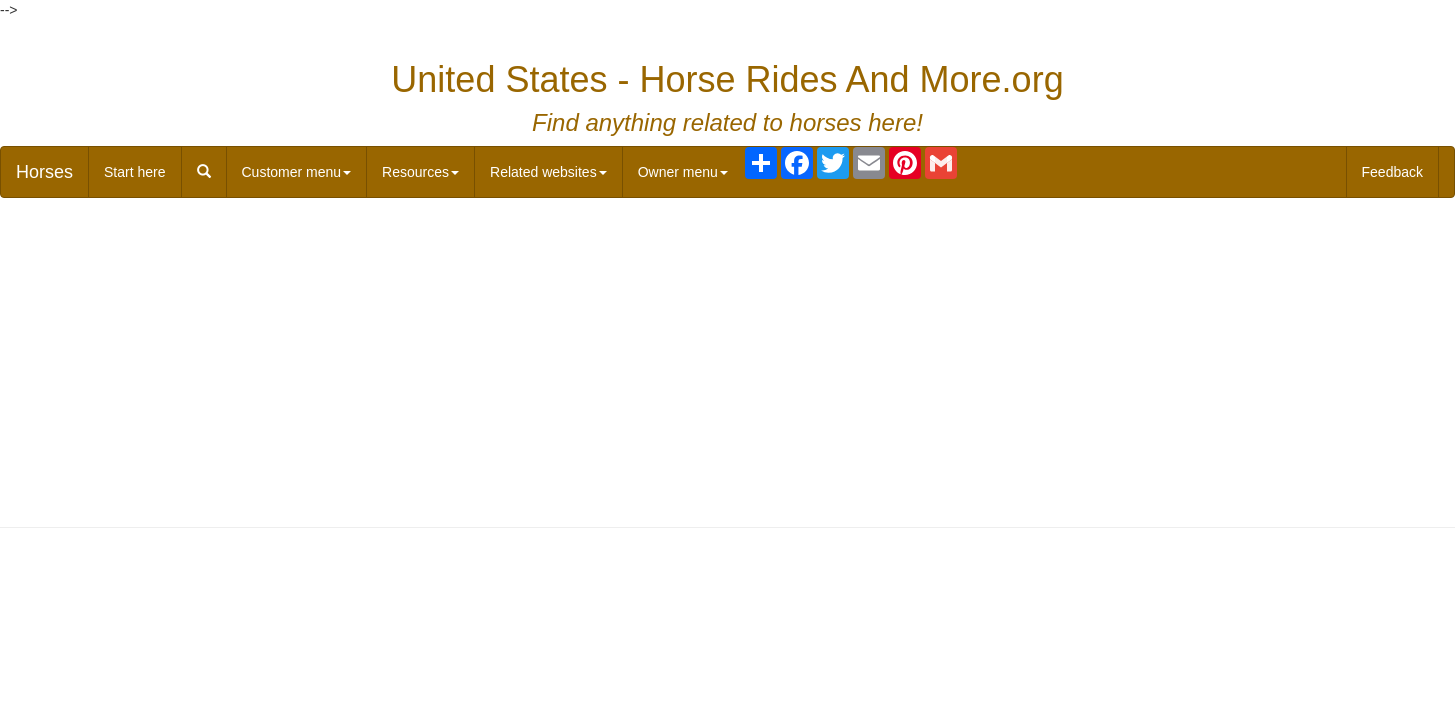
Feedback (1392, 172)
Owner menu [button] (683, 172)
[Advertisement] (728, 358)
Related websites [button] (548, 172)
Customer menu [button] (297, 172)
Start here (134, 172)
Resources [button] (420, 172)
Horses (44, 172)
